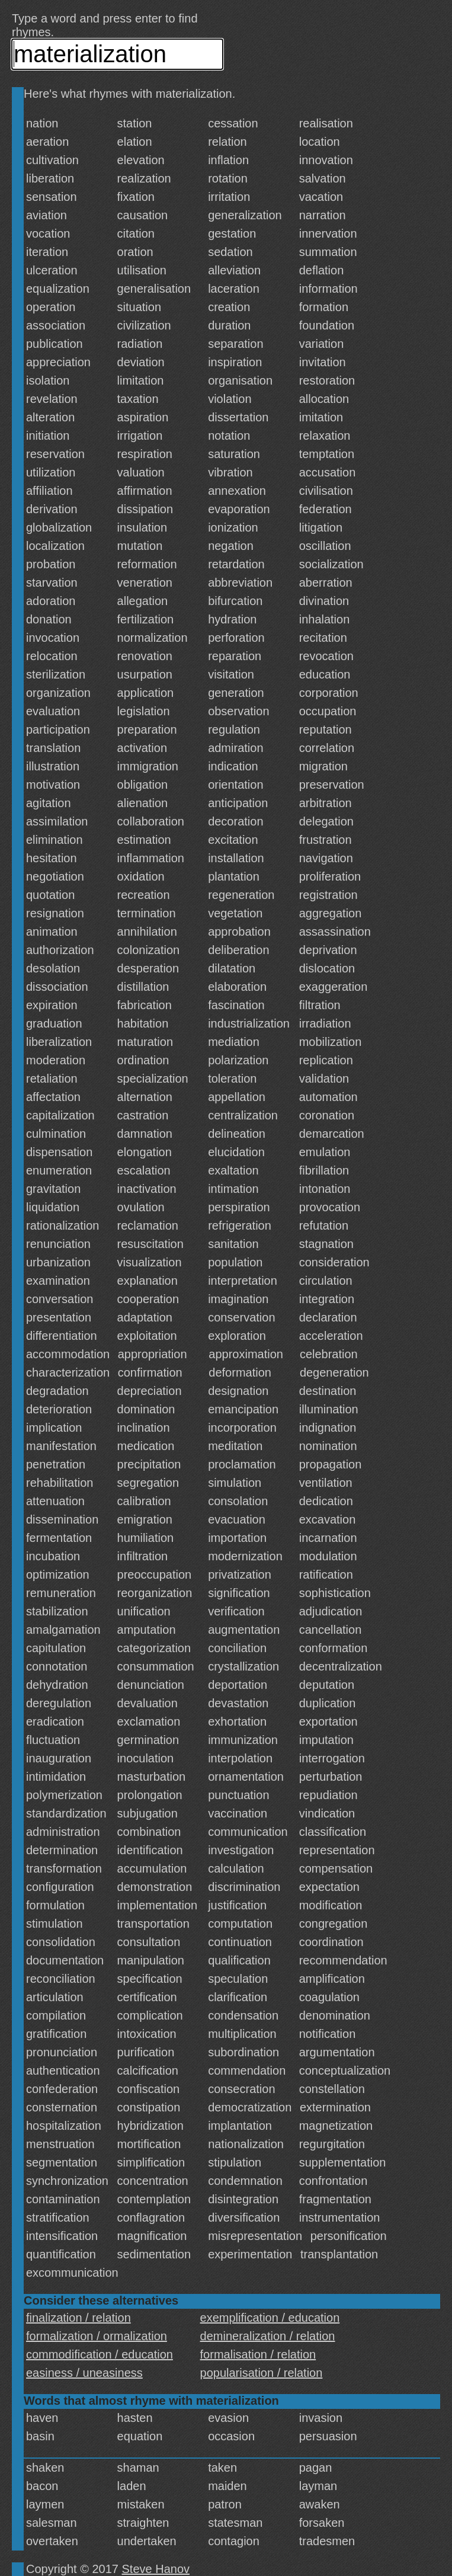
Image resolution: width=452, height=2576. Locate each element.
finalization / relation (78, 2317)
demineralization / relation (267, 2336)
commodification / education (99, 2354)
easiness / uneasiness (84, 2372)
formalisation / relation (258, 2354)
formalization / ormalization (96, 2336)
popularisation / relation (261, 2372)
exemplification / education (270, 2317)
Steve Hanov (156, 2568)
